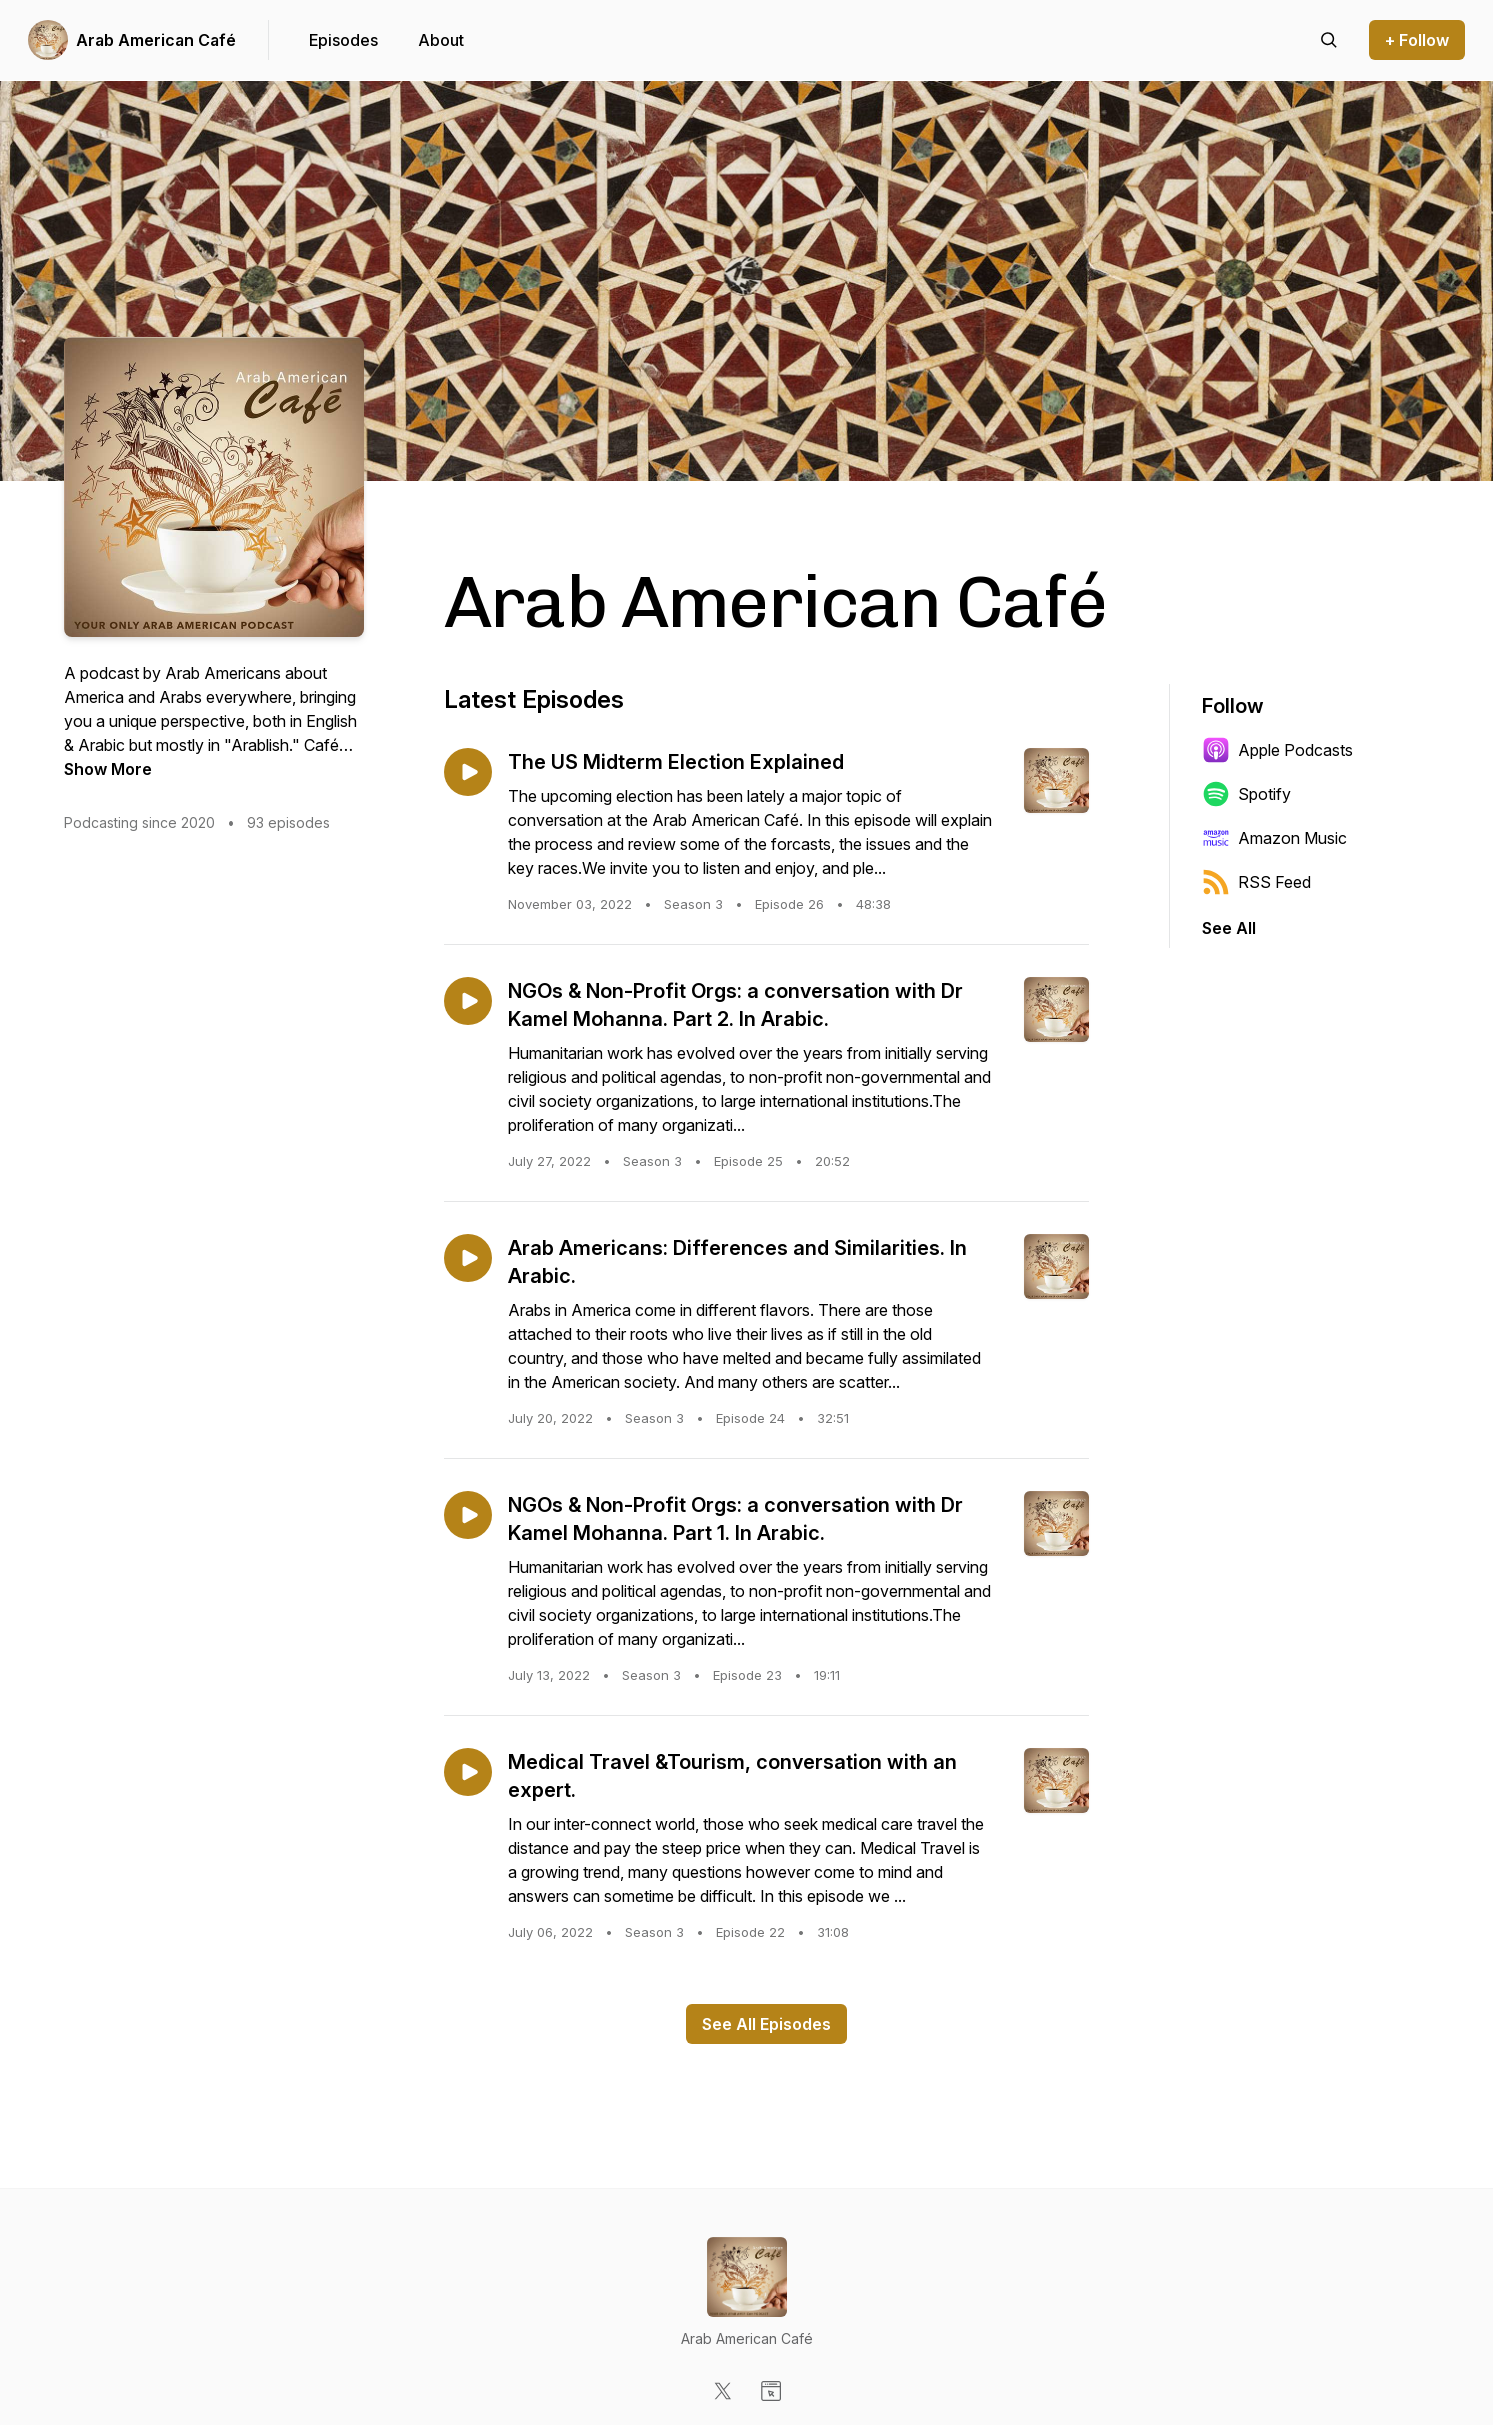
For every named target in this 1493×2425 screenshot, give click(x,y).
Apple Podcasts (1277, 750)
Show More (108, 769)
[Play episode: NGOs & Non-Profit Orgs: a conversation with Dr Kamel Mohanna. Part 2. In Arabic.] (468, 1001)
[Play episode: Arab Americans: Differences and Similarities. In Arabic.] (468, 1258)
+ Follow (1417, 40)
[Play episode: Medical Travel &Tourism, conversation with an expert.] (468, 1772)
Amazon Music (1274, 838)
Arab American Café (156, 40)
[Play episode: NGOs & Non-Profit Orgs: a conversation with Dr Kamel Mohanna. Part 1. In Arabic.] (468, 1515)
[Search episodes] (1329, 40)
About (441, 40)
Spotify (1246, 794)
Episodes (343, 40)
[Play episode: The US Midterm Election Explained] (468, 772)
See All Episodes (766, 2024)
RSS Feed (1256, 882)
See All (1229, 928)
